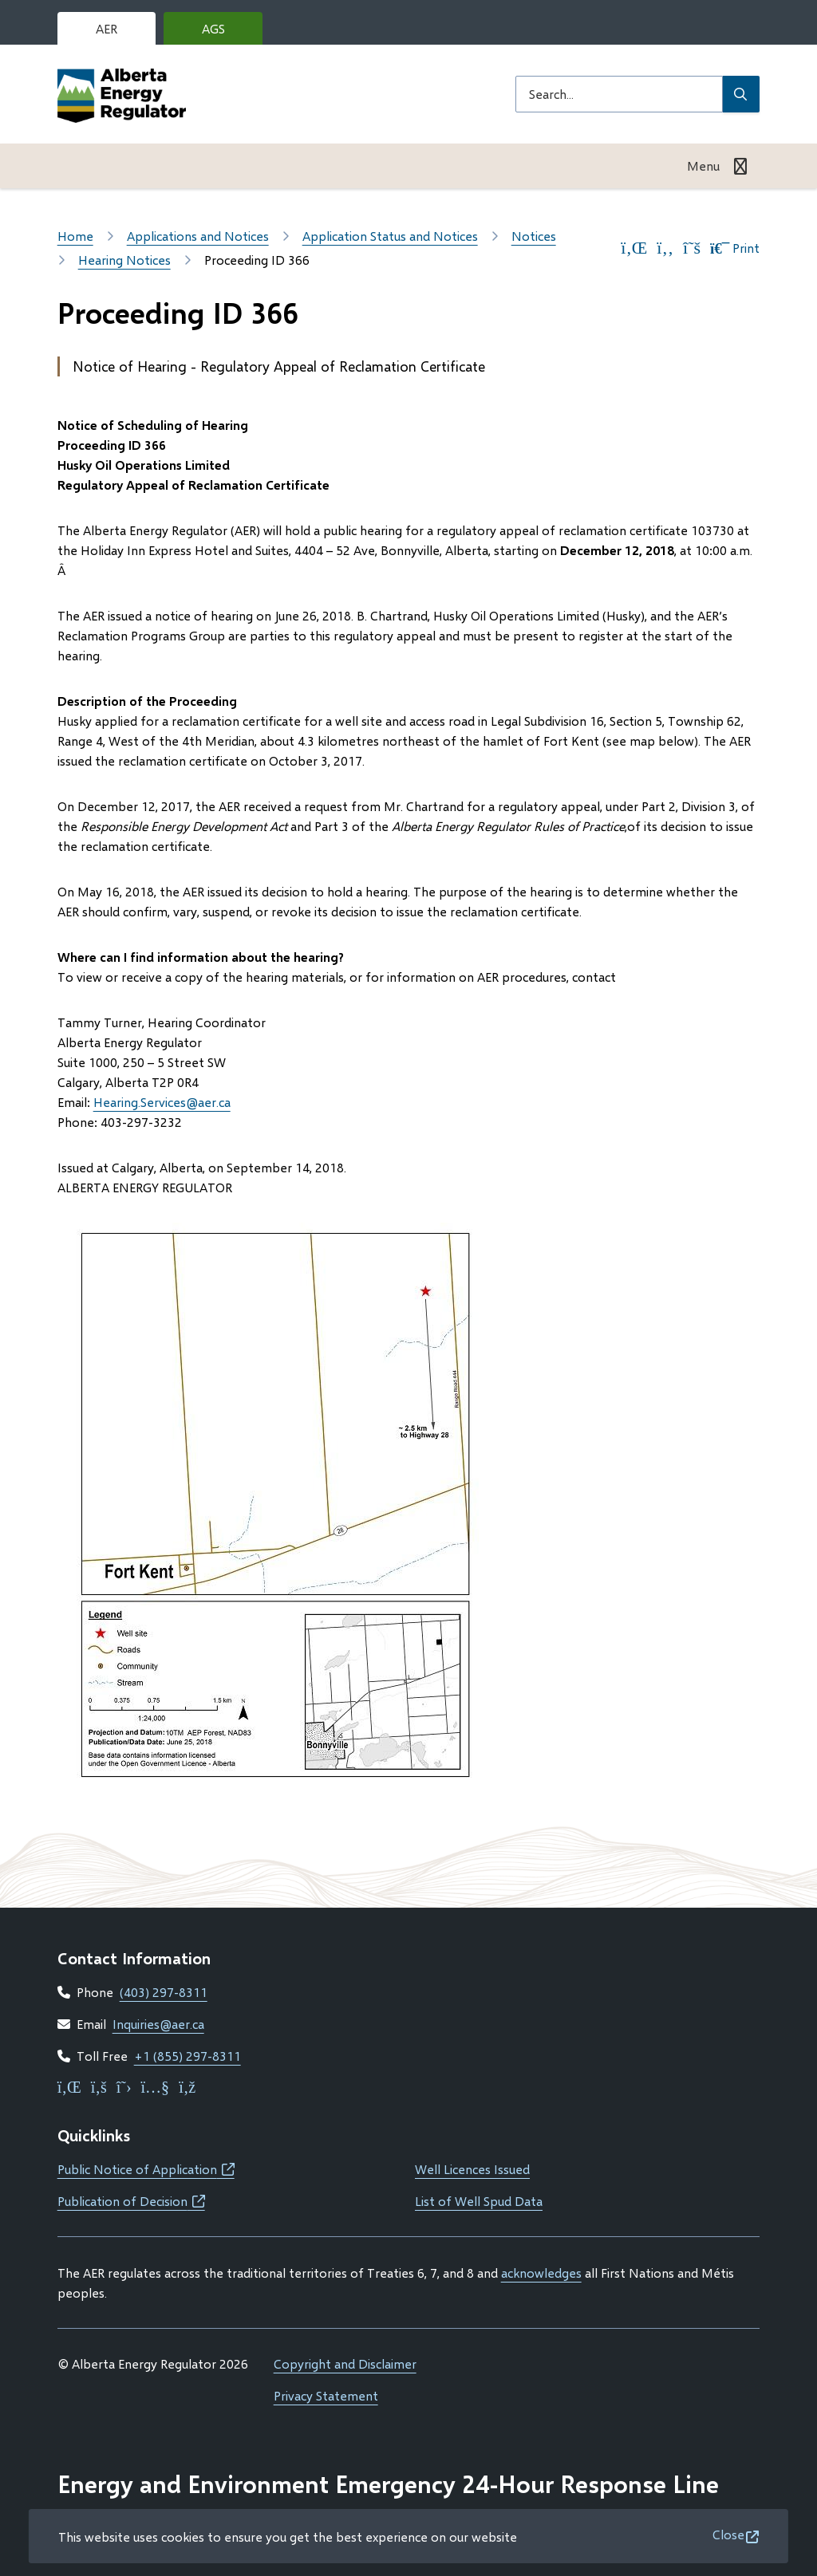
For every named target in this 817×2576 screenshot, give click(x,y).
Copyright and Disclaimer (345, 2363)
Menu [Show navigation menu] (703, 165)
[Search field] (619, 94)
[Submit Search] (741, 94)
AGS (226, 33)
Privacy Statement (326, 2395)
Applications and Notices (198, 235)
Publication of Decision (131, 2200)
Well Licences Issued (472, 2168)
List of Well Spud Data (479, 2200)
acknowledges (541, 2272)
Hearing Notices (124, 259)
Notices (533, 235)
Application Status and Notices (390, 235)
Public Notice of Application (146, 2168)
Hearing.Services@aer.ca (162, 1101)
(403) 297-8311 (163, 1991)
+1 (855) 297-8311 (187, 2055)
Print (735, 248)
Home (75, 235)
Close (728, 2534)
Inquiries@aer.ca (158, 2023)
